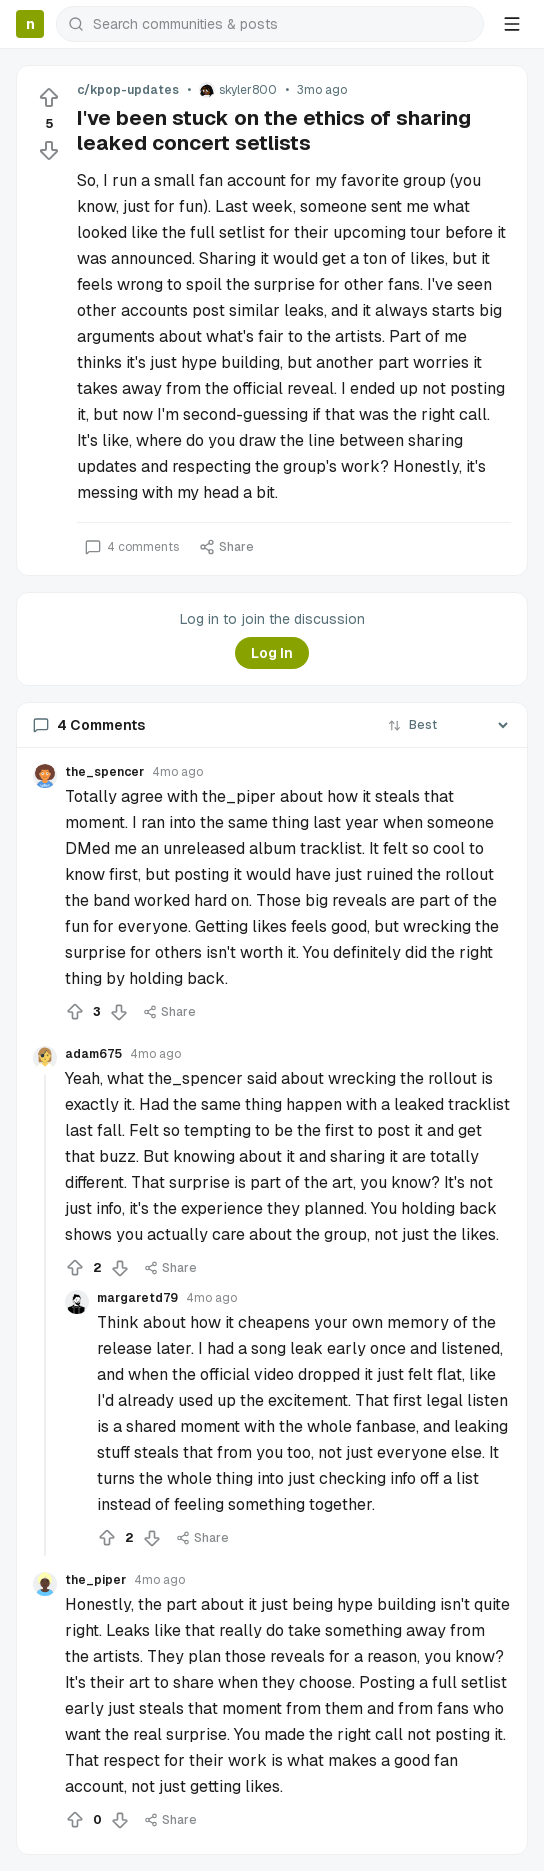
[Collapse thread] (45, 1315)
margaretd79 (137, 1298)
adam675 (93, 1054)
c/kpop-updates (128, 90)
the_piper (95, 1580)
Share (226, 547)
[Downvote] (49, 150)
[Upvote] (49, 98)
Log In (272, 653)
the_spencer (104, 772)
